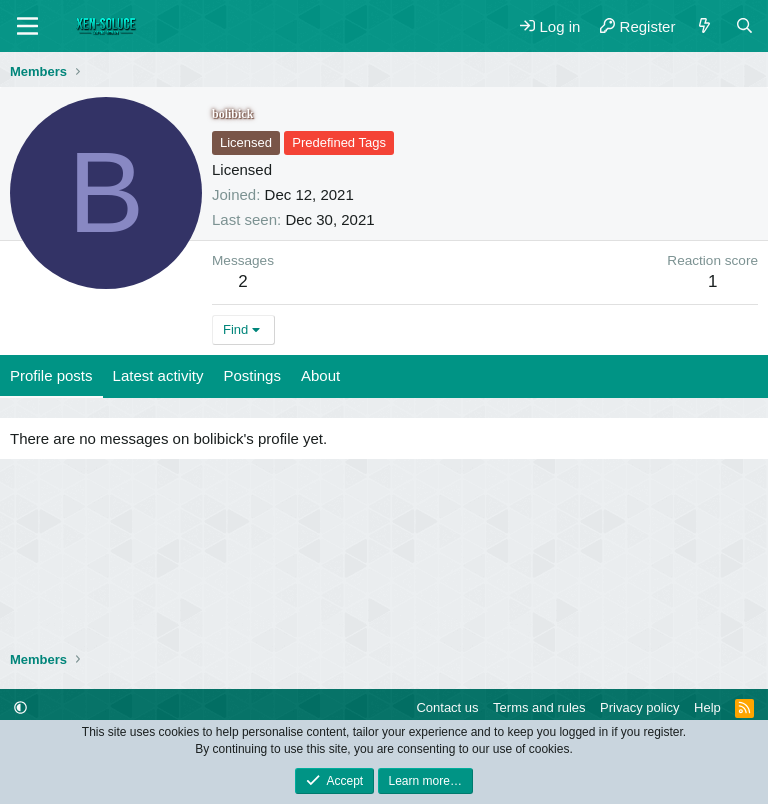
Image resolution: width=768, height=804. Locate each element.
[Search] (744, 26)
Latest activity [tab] (158, 375)
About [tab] (320, 375)
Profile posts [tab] (51, 375)
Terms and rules (539, 707)
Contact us (447, 707)
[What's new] (704, 26)
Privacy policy (639, 707)
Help (707, 707)
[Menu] (27, 26)
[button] (20, 707)
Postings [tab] (252, 375)
